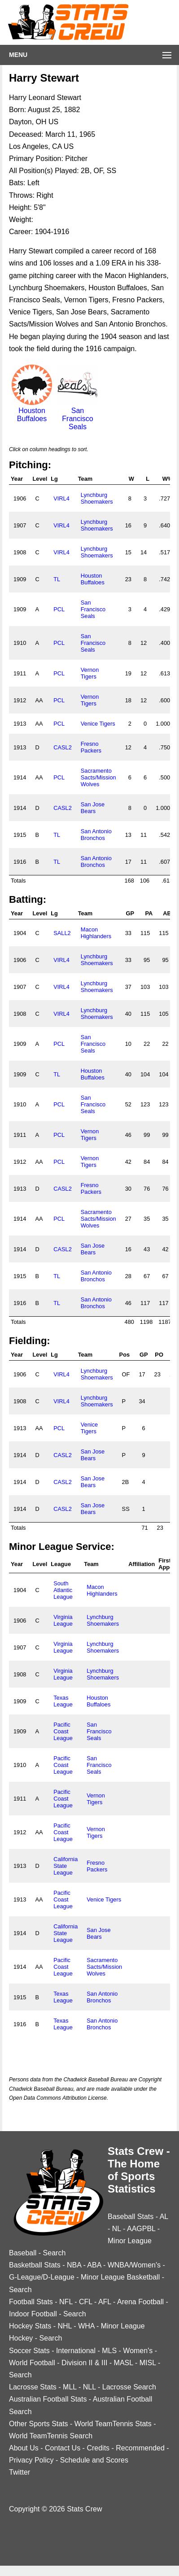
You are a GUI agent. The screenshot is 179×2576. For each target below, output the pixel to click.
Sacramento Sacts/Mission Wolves (98, 777)
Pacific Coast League (63, 1731)
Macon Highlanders (96, 933)
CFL (85, 2302)
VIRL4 (61, 498)
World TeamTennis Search (50, 2436)
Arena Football (140, 2302)
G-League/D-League (41, 2277)
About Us (24, 2448)
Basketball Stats (35, 2265)
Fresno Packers (91, 747)
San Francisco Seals (77, 415)
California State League (65, 1866)
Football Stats (31, 2302)
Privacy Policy (31, 2460)
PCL (59, 609)
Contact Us (62, 2448)
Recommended (140, 2448)
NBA (74, 2265)
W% (167, 478)
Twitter (19, 2472)
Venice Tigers (98, 723)
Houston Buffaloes (32, 410)
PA (149, 913)
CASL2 (62, 747)
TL (56, 579)
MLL (70, 2387)
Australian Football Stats (48, 2399)
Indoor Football (33, 2314)
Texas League (63, 1701)
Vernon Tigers (90, 673)
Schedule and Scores (94, 2460)
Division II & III (84, 2363)
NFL (66, 2302)
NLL (89, 2387)
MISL (148, 2363)
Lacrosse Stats (33, 2387)
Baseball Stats (130, 2216)
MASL (123, 2363)
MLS (109, 2350)
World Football (32, 2363)
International (76, 2350)
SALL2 (61, 933)
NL (116, 2228)
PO (159, 1354)
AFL (104, 2302)
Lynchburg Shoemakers (97, 498)
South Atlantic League (63, 1590)
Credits (98, 2448)
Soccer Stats (29, 2350)
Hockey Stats (30, 2326)
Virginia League (63, 1620)
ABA (94, 2265)
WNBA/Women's (134, 2265)
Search (54, 2253)
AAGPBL (141, 2228)
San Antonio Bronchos (96, 834)
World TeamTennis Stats (113, 2424)
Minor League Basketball (120, 2277)
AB (167, 913)
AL (164, 2216)
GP (130, 913)
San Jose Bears (93, 807)
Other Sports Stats (38, 2424)
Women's (138, 2350)
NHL (64, 2326)
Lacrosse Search (129, 2387)
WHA (86, 2326)
